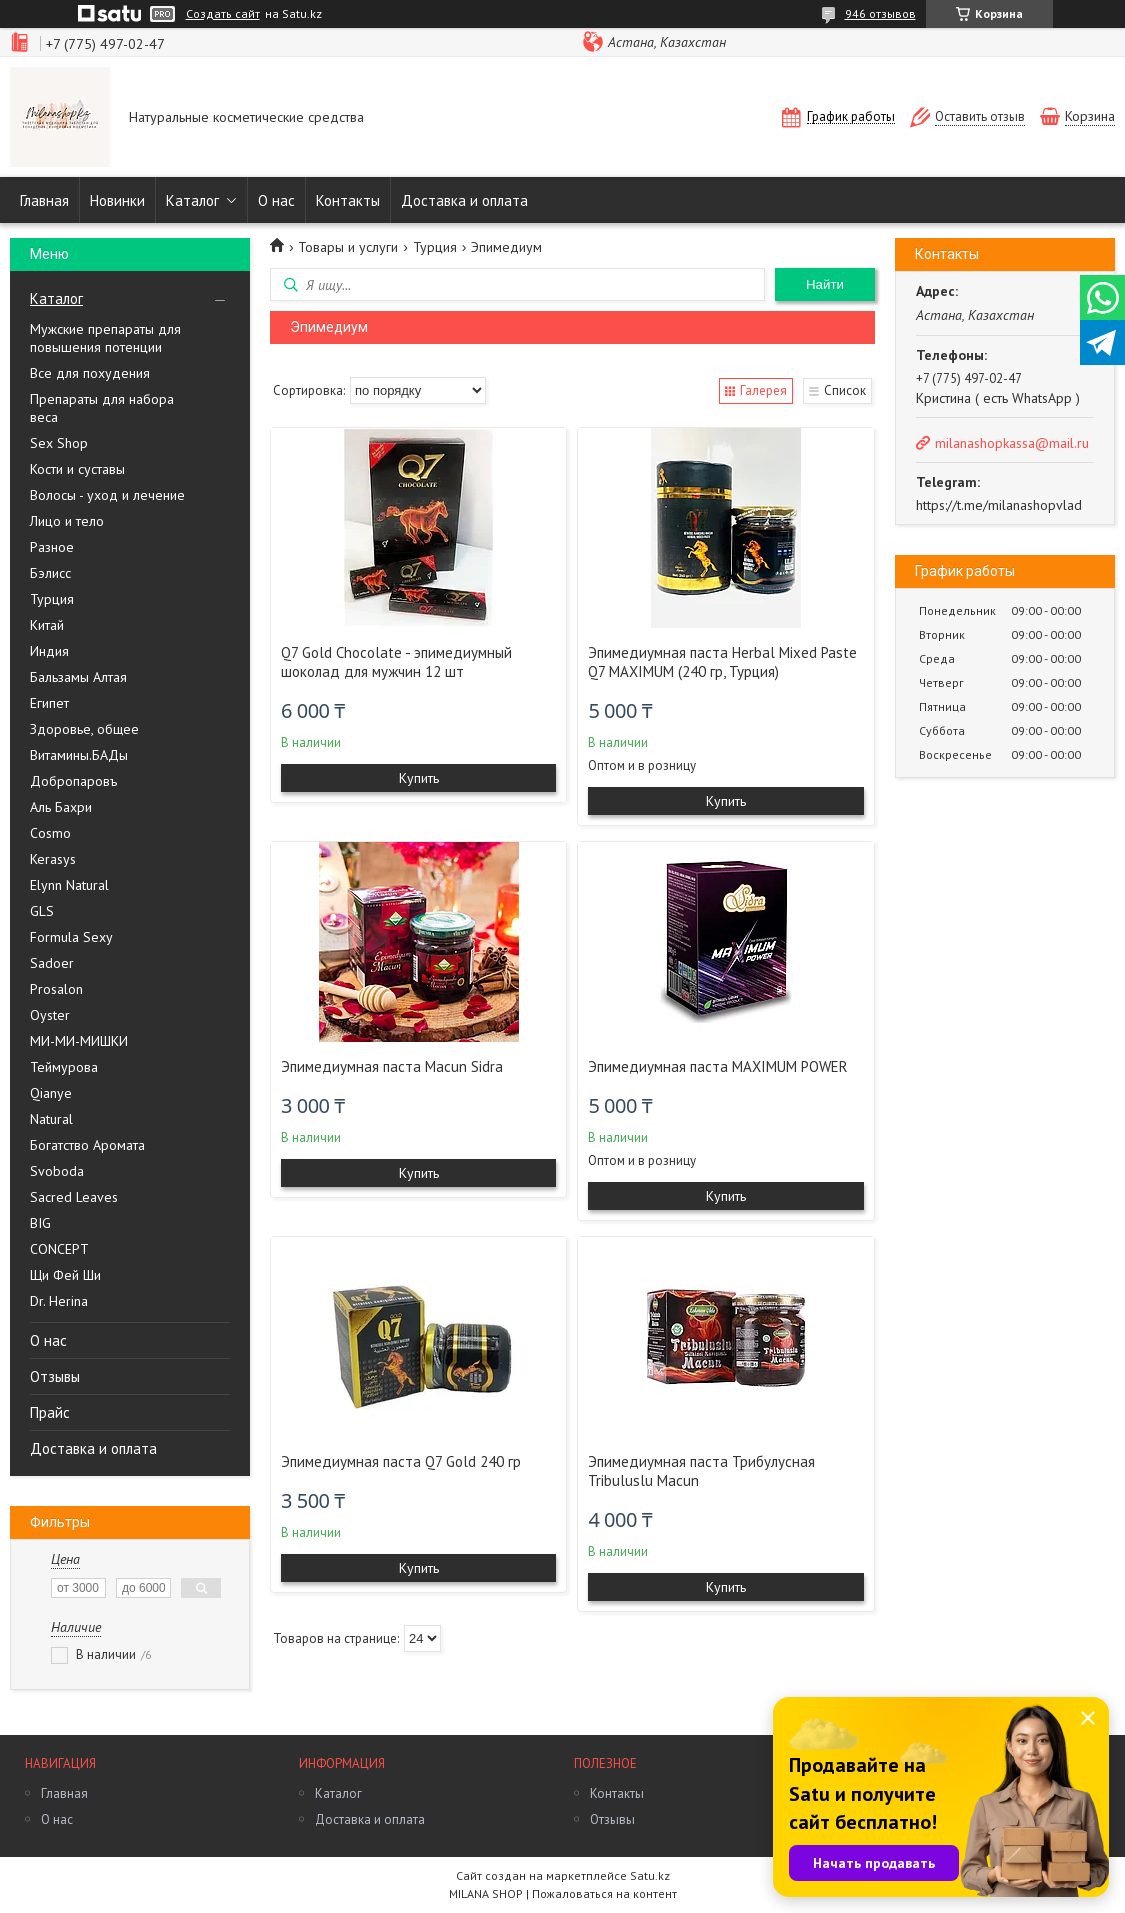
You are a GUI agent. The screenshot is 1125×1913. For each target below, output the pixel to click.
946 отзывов (880, 13)
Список (845, 390)
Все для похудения (90, 373)
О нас (276, 200)
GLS (42, 911)
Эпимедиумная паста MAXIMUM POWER (718, 1066)
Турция (52, 599)
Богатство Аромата (87, 1145)
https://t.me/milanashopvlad (999, 505)
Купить (419, 778)
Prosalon (56, 989)
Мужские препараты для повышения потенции (105, 338)
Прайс (50, 1412)
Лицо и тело (67, 521)
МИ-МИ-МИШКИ (79, 1041)
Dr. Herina (59, 1301)
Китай (47, 625)
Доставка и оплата (464, 200)
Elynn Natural (69, 885)
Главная (44, 200)
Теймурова (64, 1067)
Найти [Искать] (825, 284)
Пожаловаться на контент (604, 1893)
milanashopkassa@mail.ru (1012, 443)
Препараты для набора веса (102, 408)
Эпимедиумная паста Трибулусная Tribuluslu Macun (701, 1471)
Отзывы (55, 1376)
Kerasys (53, 859)
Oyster (50, 1015)
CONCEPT (59, 1249)
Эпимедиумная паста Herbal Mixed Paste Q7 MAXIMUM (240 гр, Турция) (722, 662)
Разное (52, 547)
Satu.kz (650, 1875)
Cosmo (50, 833)
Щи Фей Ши (65, 1275)
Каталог (192, 200)
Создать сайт (223, 14)
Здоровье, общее (84, 729)
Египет (49, 703)
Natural (51, 1119)
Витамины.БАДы (79, 755)
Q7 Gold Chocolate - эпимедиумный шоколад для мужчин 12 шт (396, 662)
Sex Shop (59, 443)
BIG (40, 1223)
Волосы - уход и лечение (107, 495)
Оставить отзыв (980, 116)
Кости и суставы (77, 469)
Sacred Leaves (74, 1197)
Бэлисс (50, 573)
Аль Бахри (61, 807)
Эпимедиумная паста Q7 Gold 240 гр (401, 1461)
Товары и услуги (348, 247)
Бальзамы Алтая (78, 677)
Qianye (51, 1093)
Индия (49, 651)
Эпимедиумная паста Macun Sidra (392, 1066)
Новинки (117, 200)
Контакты (348, 200)
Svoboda (57, 1171)
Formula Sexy (71, 937)
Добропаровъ (73, 781)
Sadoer (52, 963)
